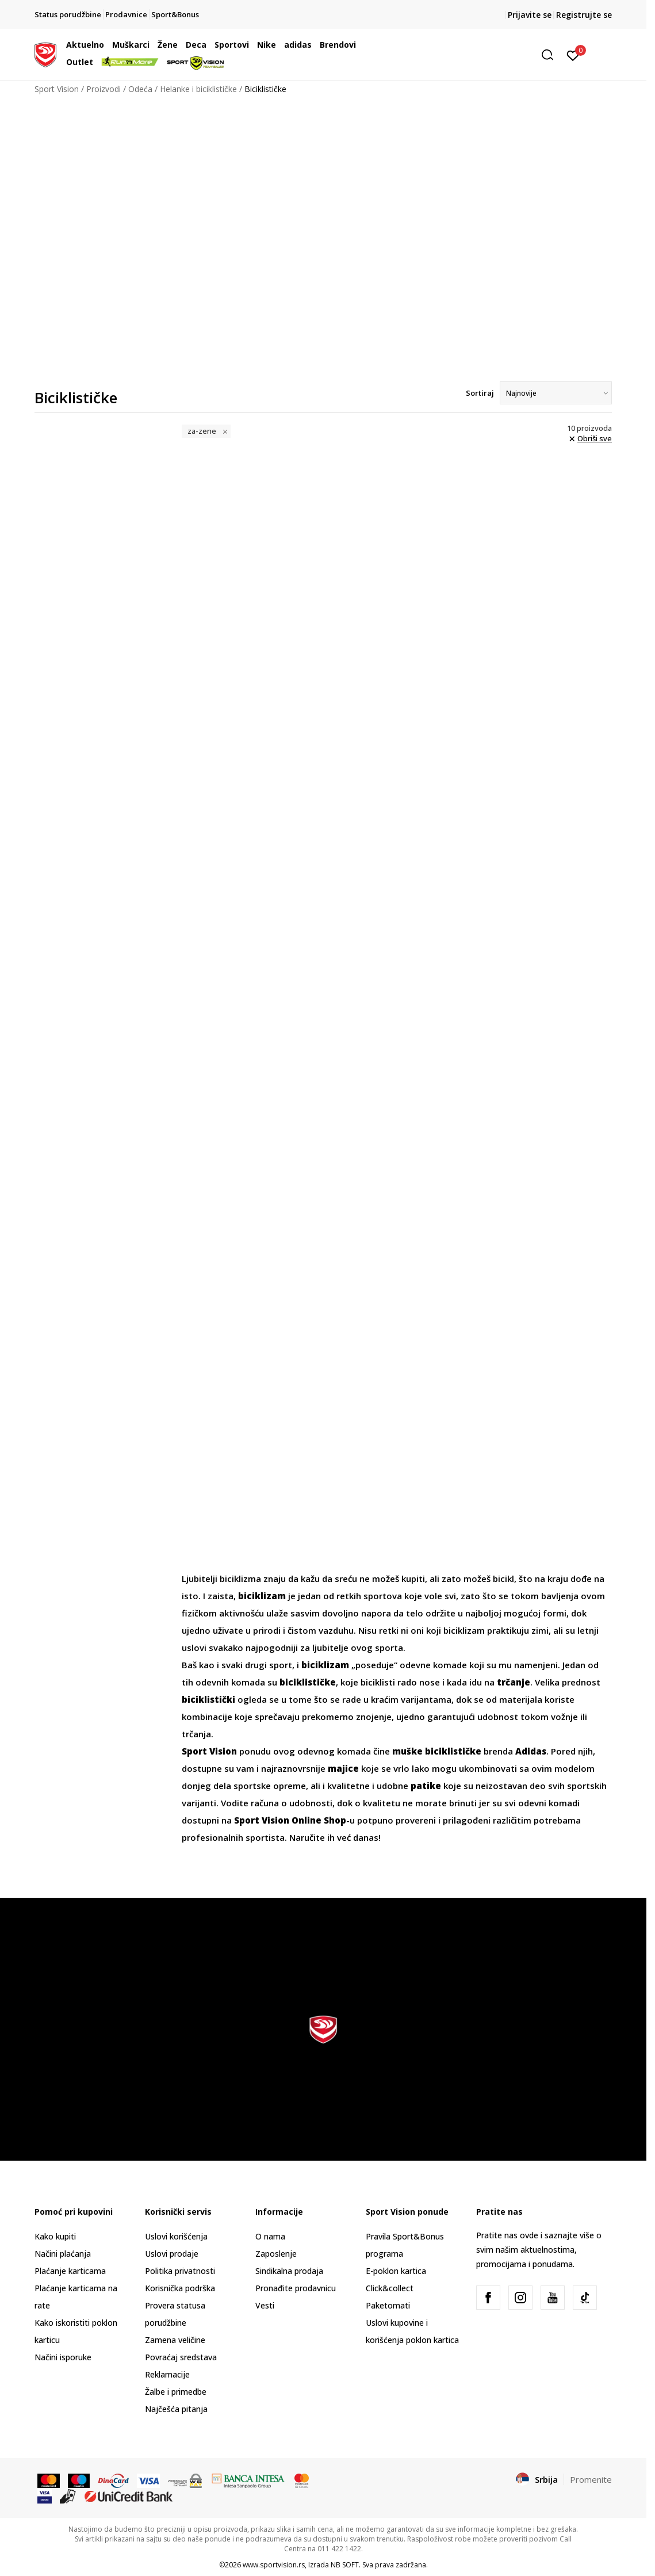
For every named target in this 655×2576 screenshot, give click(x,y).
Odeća (140, 88)
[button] (471, 55)
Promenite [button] (591, 2479)
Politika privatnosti (180, 2270)
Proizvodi (103, 88)
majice (343, 1768)
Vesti (264, 2305)
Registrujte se (584, 14)
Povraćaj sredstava (181, 2357)
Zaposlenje (276, 2253)
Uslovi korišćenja (176, 2236)
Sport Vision (57, 88)
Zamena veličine (175, 2339)
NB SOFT (345, 2565)
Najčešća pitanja (176, 2408)
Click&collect (389, 2288)
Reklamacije (167, 2374)
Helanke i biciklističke (198, 88)
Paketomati (388, 2305)
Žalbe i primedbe (175, 2391)
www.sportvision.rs (274, 2565)
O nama (270, 2236)
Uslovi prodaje (171, 2253)
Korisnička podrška (180, 2288)
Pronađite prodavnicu (295, 2288)
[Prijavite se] (573, 54)
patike (426, 1785)
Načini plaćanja (63, 2253)
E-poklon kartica (396, 2270)
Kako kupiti (55, 2236)
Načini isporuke (63, 2357)
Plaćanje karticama (70, 2270)
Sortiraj (480, 393)
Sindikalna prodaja (289, 2270)
